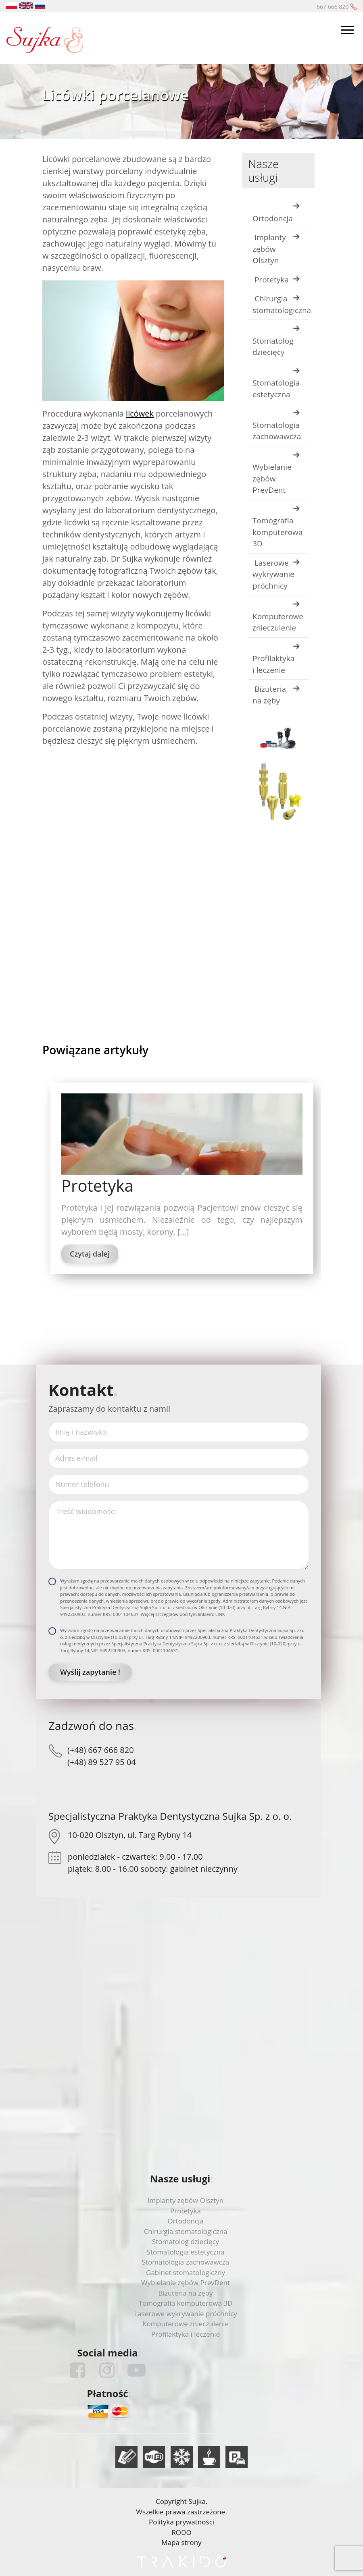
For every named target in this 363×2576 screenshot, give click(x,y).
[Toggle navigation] (347, 31)
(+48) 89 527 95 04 (101, 1762)
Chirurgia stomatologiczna (280, 304)
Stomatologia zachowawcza (276, 431)
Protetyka (270, 279)
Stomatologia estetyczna (276, 388)
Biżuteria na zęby (269, 695)
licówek (140, 413)
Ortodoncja (272, 218)
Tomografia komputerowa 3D (277, 532)
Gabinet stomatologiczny (185, 2272)
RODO (181, 2532)
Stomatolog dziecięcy (273, 347)
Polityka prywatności (181, 2521)
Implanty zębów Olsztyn (269, 248)
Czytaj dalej (90, 1254)
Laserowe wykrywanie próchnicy (273, 574)
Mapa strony (181, 2542)
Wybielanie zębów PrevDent (272, 478)
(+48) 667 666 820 (100, 1749)
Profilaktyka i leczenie (273, 664)
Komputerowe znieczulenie (277, 622)
